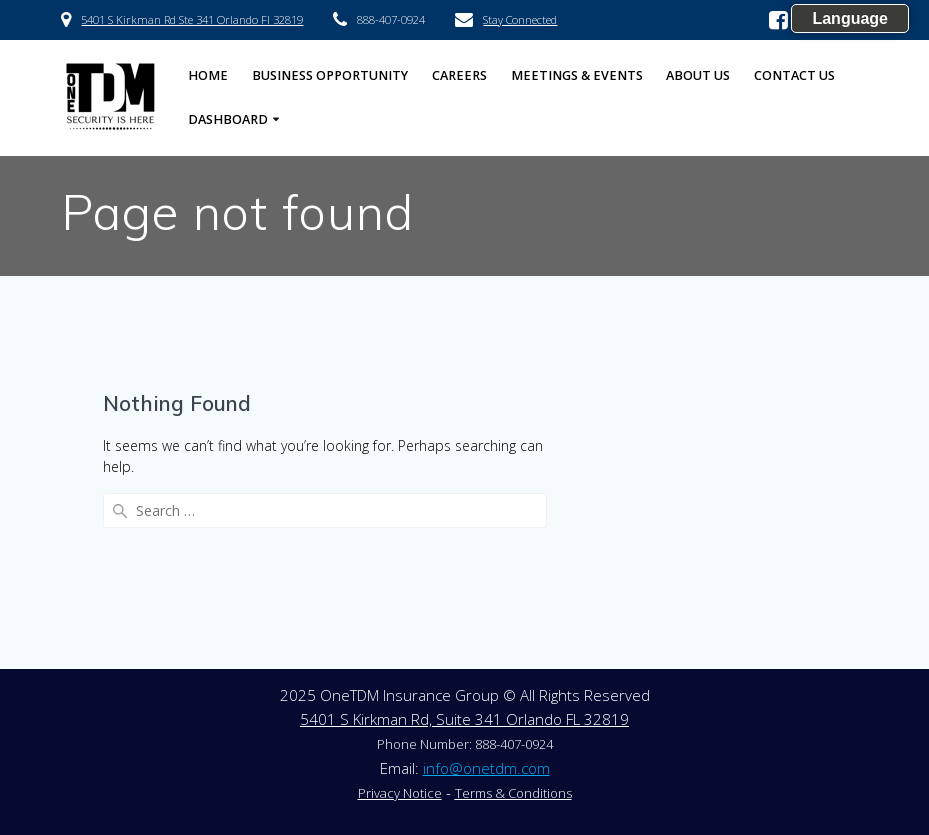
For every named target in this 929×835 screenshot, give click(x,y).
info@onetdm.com (486, 768)
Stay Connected (520, 19)
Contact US (794, 75)
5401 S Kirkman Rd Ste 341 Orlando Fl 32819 (192, 19)
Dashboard (228, 119)
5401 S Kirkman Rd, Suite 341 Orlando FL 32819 (464, 719)
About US (698, 75)
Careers (459, 75)
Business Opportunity (330, 75)
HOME (208, 75)
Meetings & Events (577, 75)
